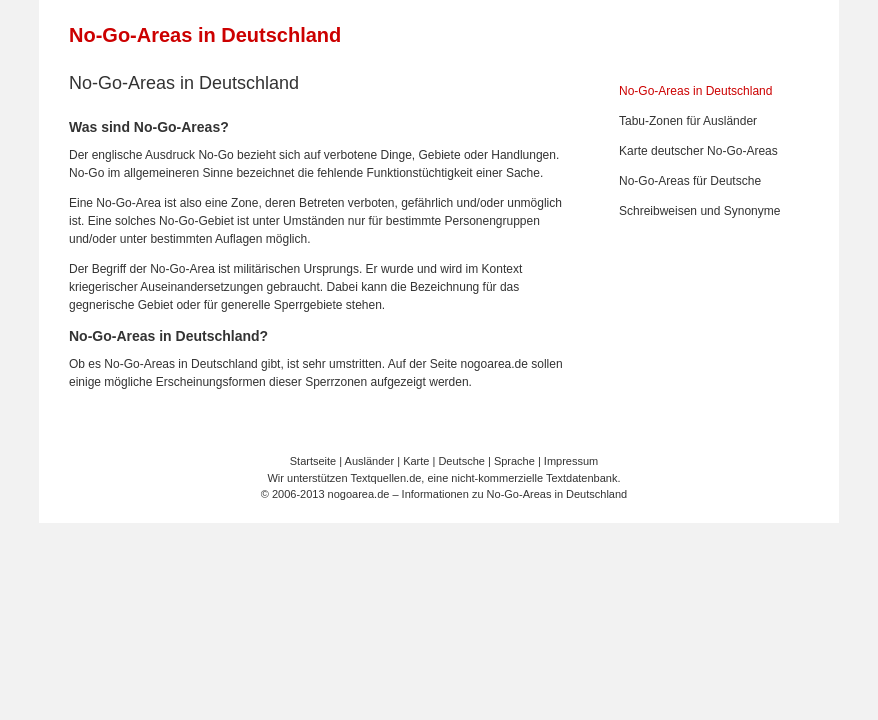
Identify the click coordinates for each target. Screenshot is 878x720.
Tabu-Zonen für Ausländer (688, 121)
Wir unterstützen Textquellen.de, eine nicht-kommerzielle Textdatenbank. (443, 478)
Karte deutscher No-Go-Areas (698, 151)
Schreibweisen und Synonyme (699, 211)
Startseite (313, 461)
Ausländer (370, 461)
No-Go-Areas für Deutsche (690, 181)
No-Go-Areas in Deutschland (205, 35)
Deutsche (461, 461)
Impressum (571, 461)
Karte (416, 461)
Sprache (514, 461)
